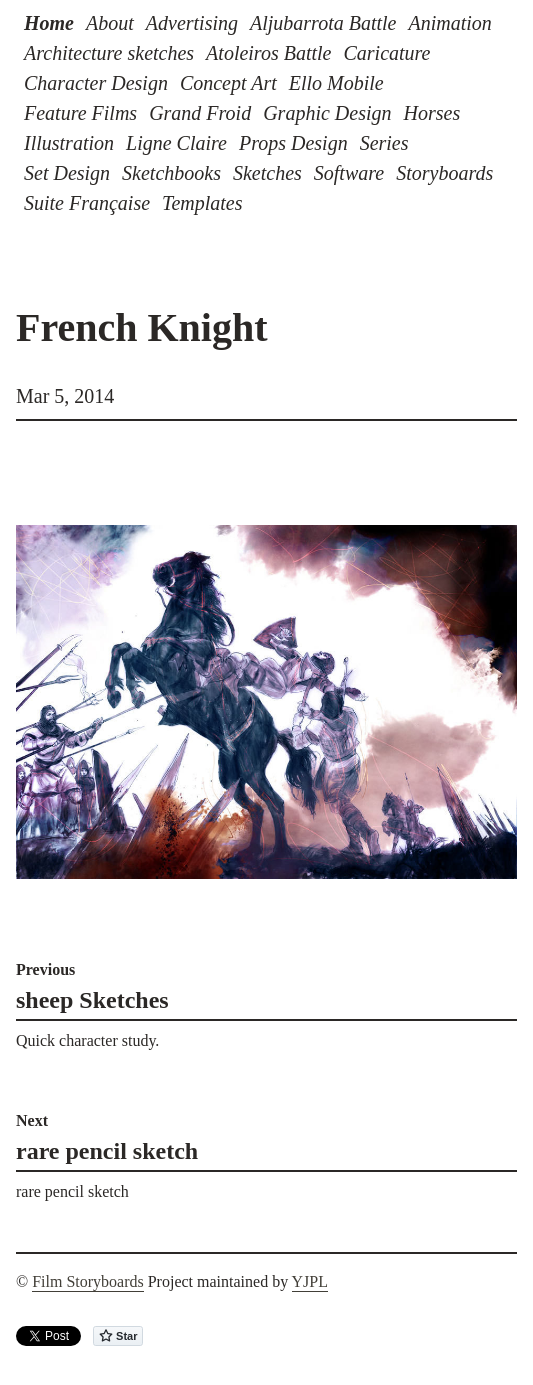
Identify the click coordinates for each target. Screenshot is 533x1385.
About (110, 23)
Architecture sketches (109, 53)
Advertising (192, 23)
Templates (202, 203)
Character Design (96, 83)
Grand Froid (200, 113)
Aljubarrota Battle (323, 23)
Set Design (67, 173)
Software (349, 173)
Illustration (69, 143)
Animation (449, 23)
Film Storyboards (88, 1281)
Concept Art (228, 83)
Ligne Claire (176, 143)
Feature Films (80, 113)
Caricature (386, 53)
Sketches (267, 173)
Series (384, 143)
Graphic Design (327, 113)
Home (49, 23)
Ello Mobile (336, 83)
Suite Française (87, 203)
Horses (432, 113)
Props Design (293, 143)
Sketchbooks (171, 173)
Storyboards (444, 173)
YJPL (310, 1281)
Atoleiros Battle (268, 53)
